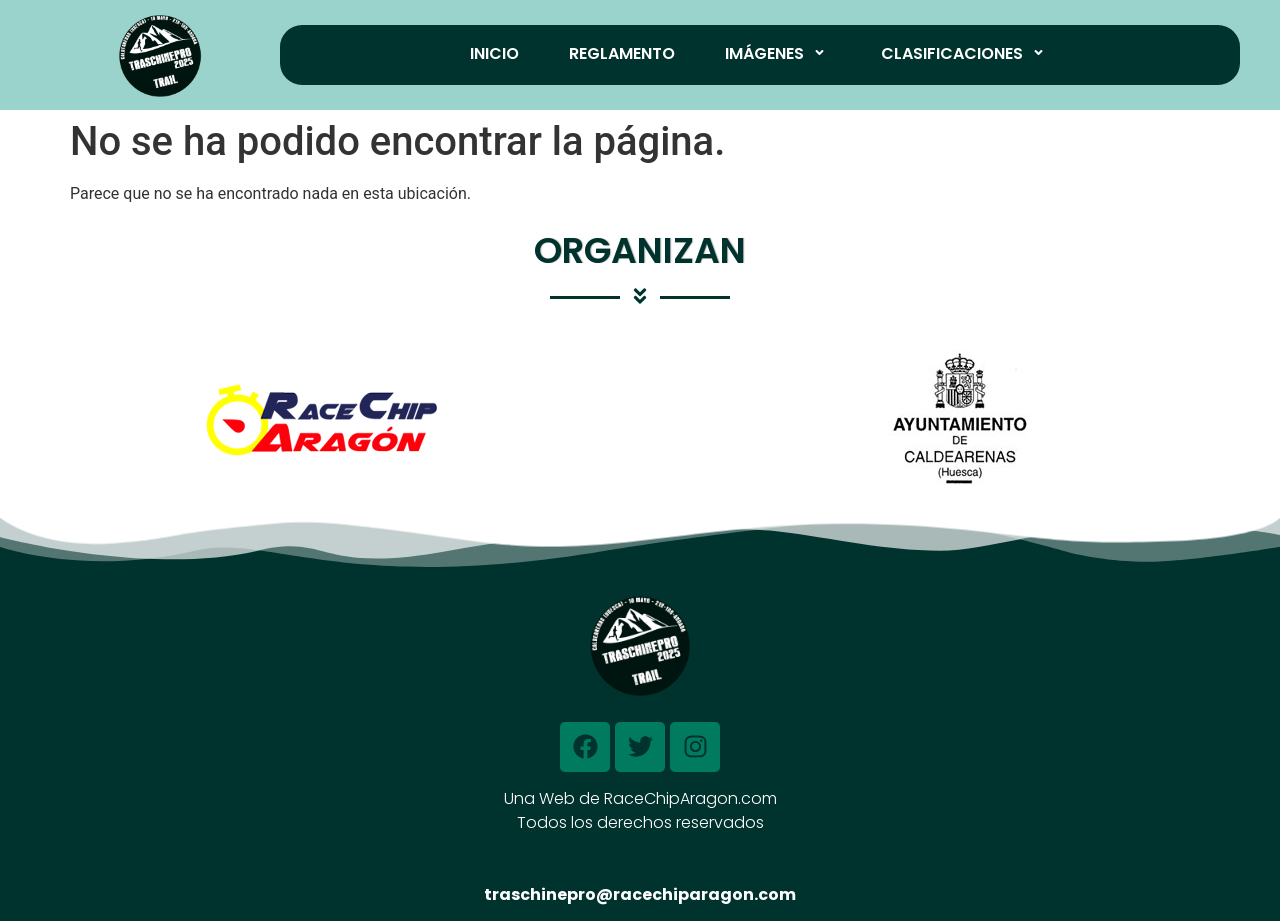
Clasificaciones (965, 53)
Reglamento (622, 53)
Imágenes (778, 53)
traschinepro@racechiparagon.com (640, 894)
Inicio (494, 53)
